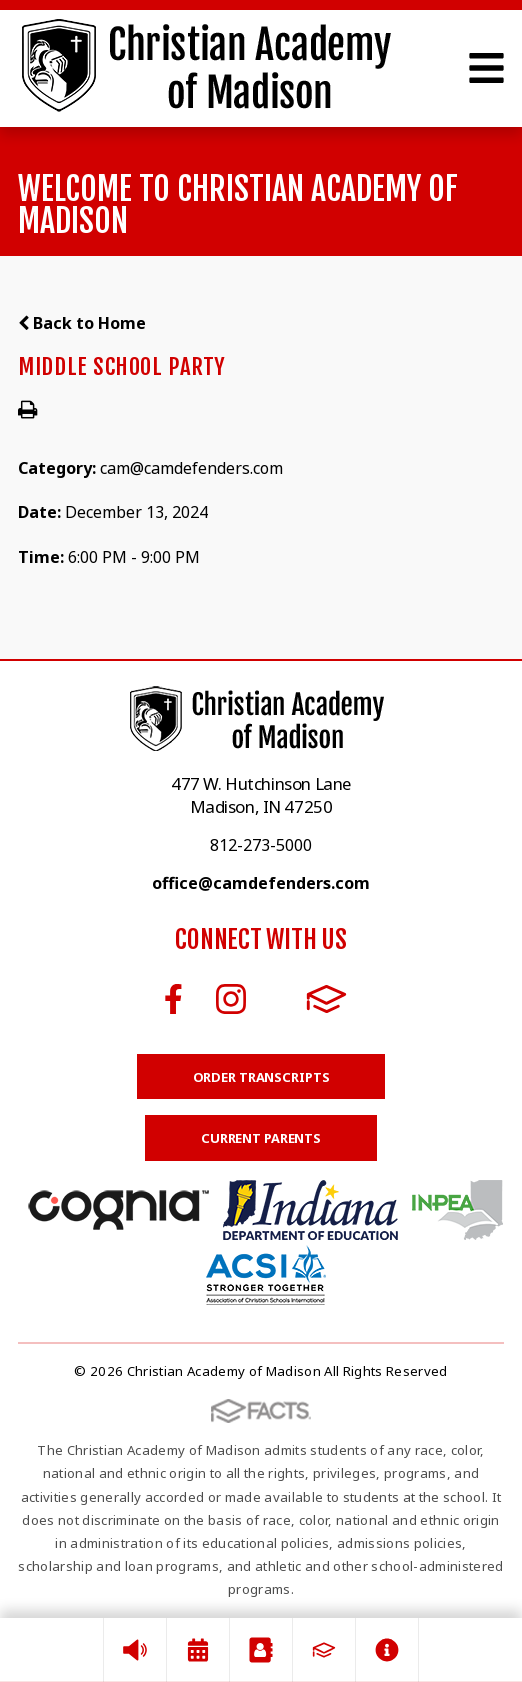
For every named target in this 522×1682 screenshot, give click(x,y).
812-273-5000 (261, 845)
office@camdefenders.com (261, 883)
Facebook (173, 999)
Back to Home (82, 323)
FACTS (326, 999)
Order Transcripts (261, 1077)
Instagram (231, 999)
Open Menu (486, 68)
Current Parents (261, 1138)
